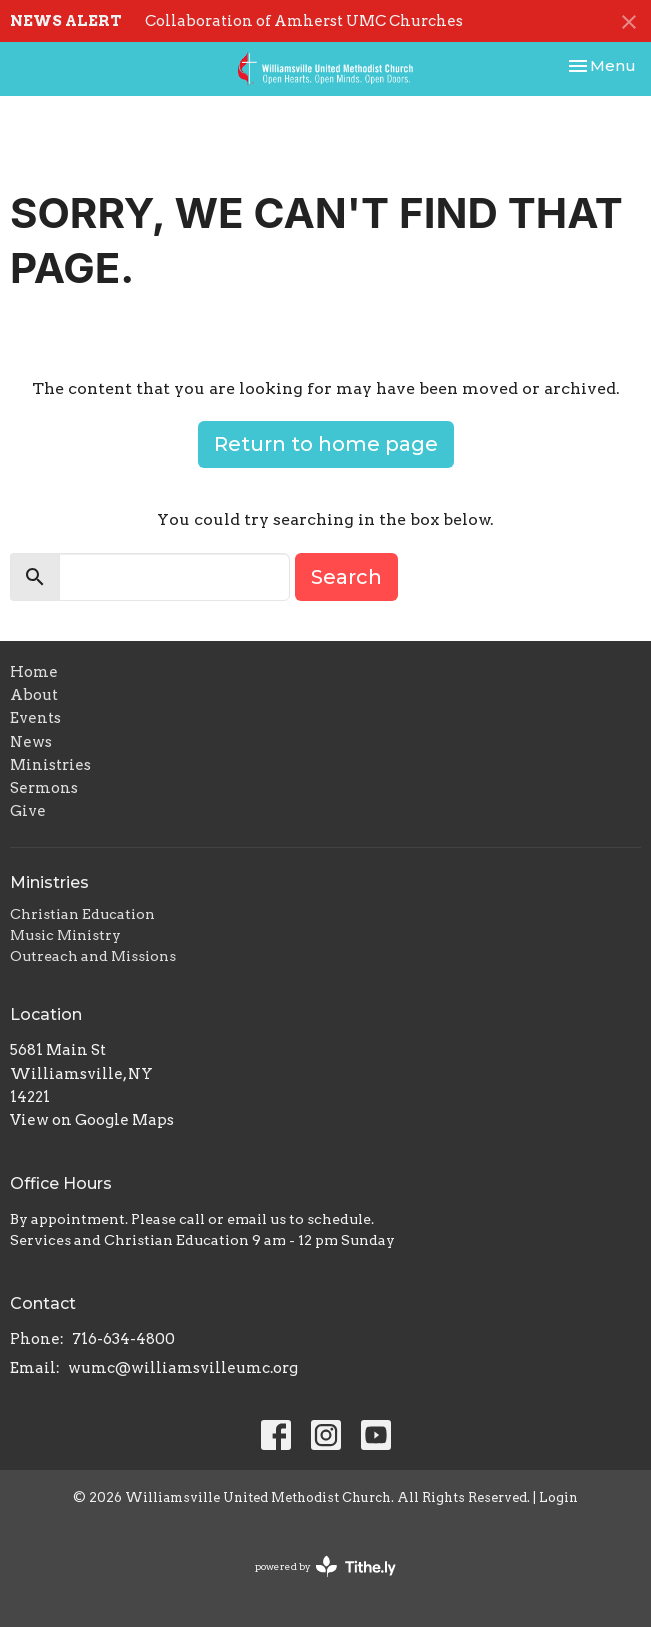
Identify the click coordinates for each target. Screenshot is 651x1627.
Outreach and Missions (93, 956)
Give (28, 811)
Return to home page (326, 444)
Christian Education (82, 914)
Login (558, 1497)
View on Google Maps (92, 1120)
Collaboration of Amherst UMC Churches (304, 21)
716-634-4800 (123, 1339)
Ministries (50, 765)
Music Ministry (65, 935)
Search (346, 577)
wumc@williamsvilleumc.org (183, 1368)
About (34, 695)
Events (35, 718)
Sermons (44, 788)
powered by (325, 1566)
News (31, 742)
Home (34, 672)
